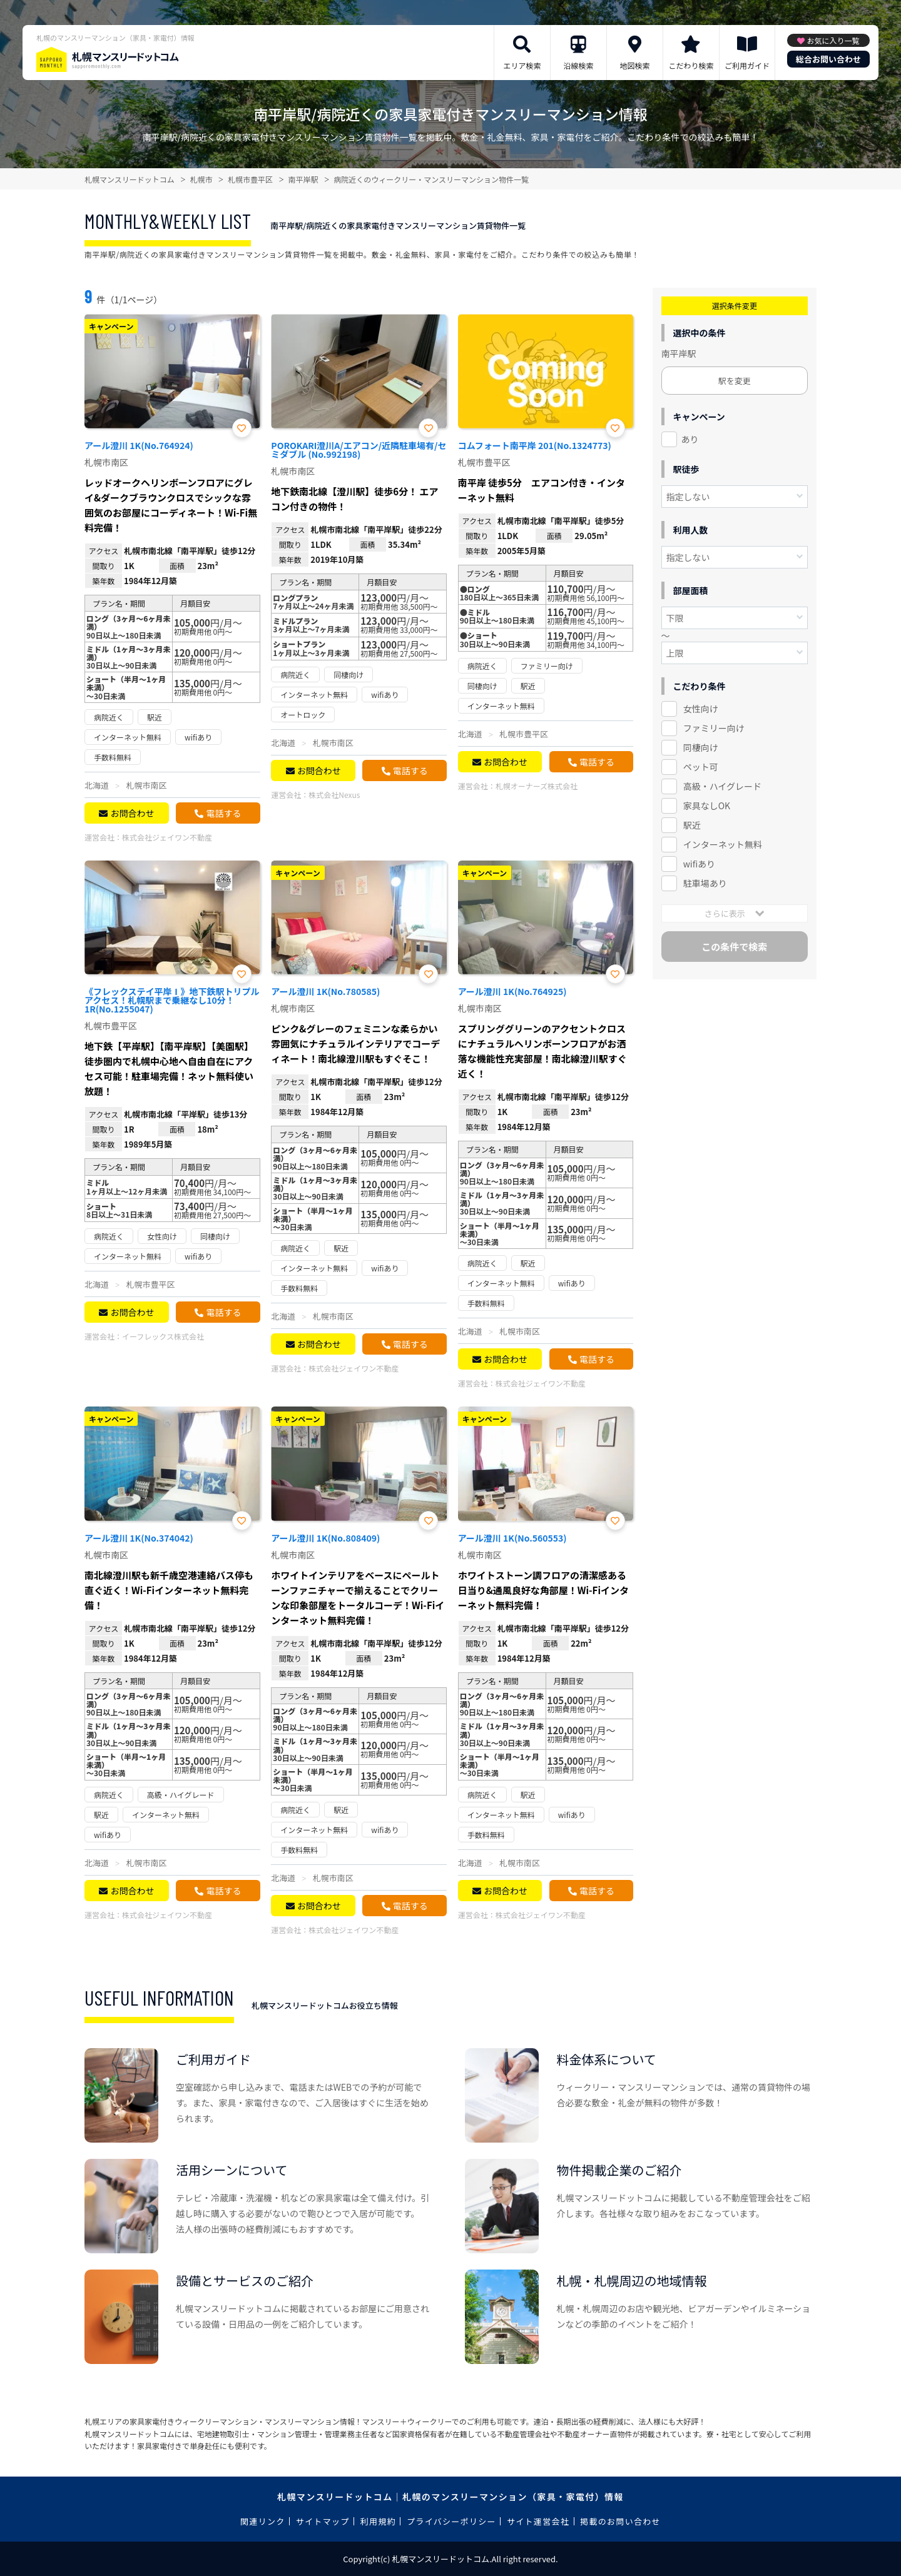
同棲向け (700, 747)
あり (690, 439)
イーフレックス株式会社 (163, 1336)
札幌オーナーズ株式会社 (537, 785)
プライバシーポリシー (451, 2521)
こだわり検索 (690, 65)
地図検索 (634, 65)
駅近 (692, 825)
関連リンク (262, 2521)
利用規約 (378, 2521)
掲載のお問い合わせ (620, 2521)
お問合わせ (132, 813)
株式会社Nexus (334, 794)
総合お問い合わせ (828, 59)
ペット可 (700, 766)
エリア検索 (522, 65)
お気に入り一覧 (833, 40)
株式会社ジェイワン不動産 (167, 837)
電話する (223, 813)
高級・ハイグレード (722, 786)
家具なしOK (706, 805)
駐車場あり (705, 883)
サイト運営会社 (538, 2521)
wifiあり (699, 863)
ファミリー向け (714, 728)
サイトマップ (323, 2521)
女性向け (700, 708)
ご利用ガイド (747, 65)
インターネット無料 (722, 844)
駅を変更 (734, 380)
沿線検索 (578, 65)
